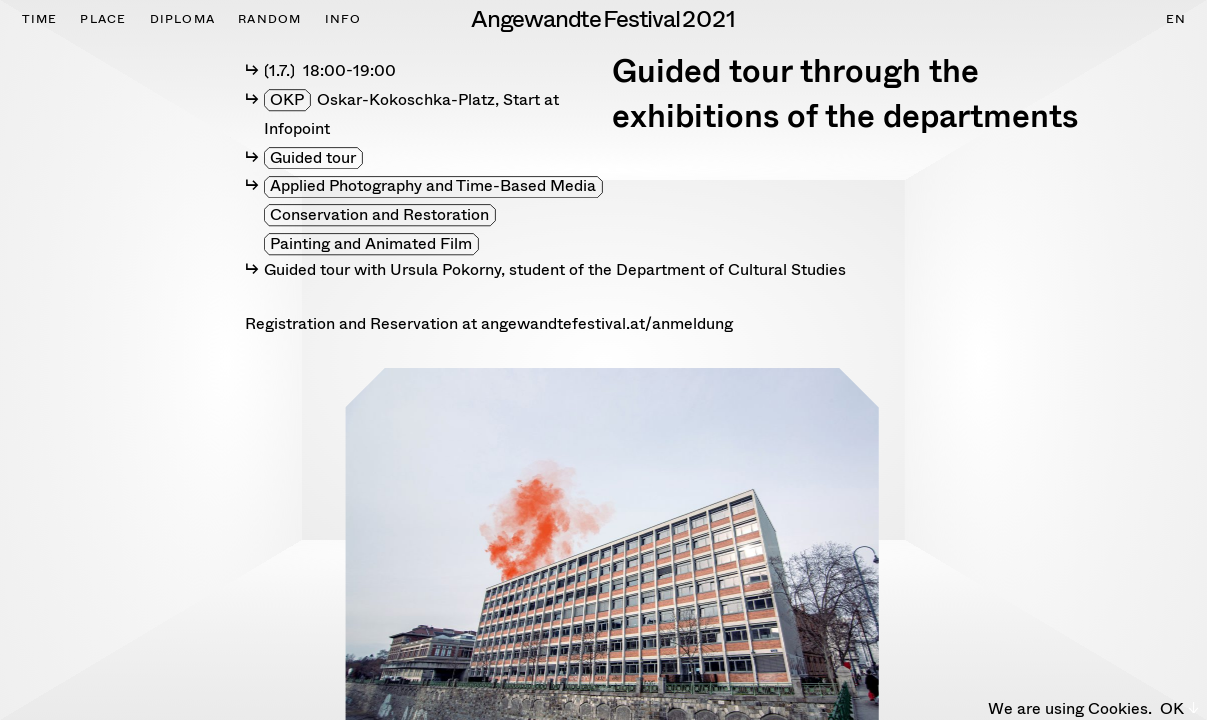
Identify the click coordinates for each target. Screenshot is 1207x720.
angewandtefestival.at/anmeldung (607, 323)
